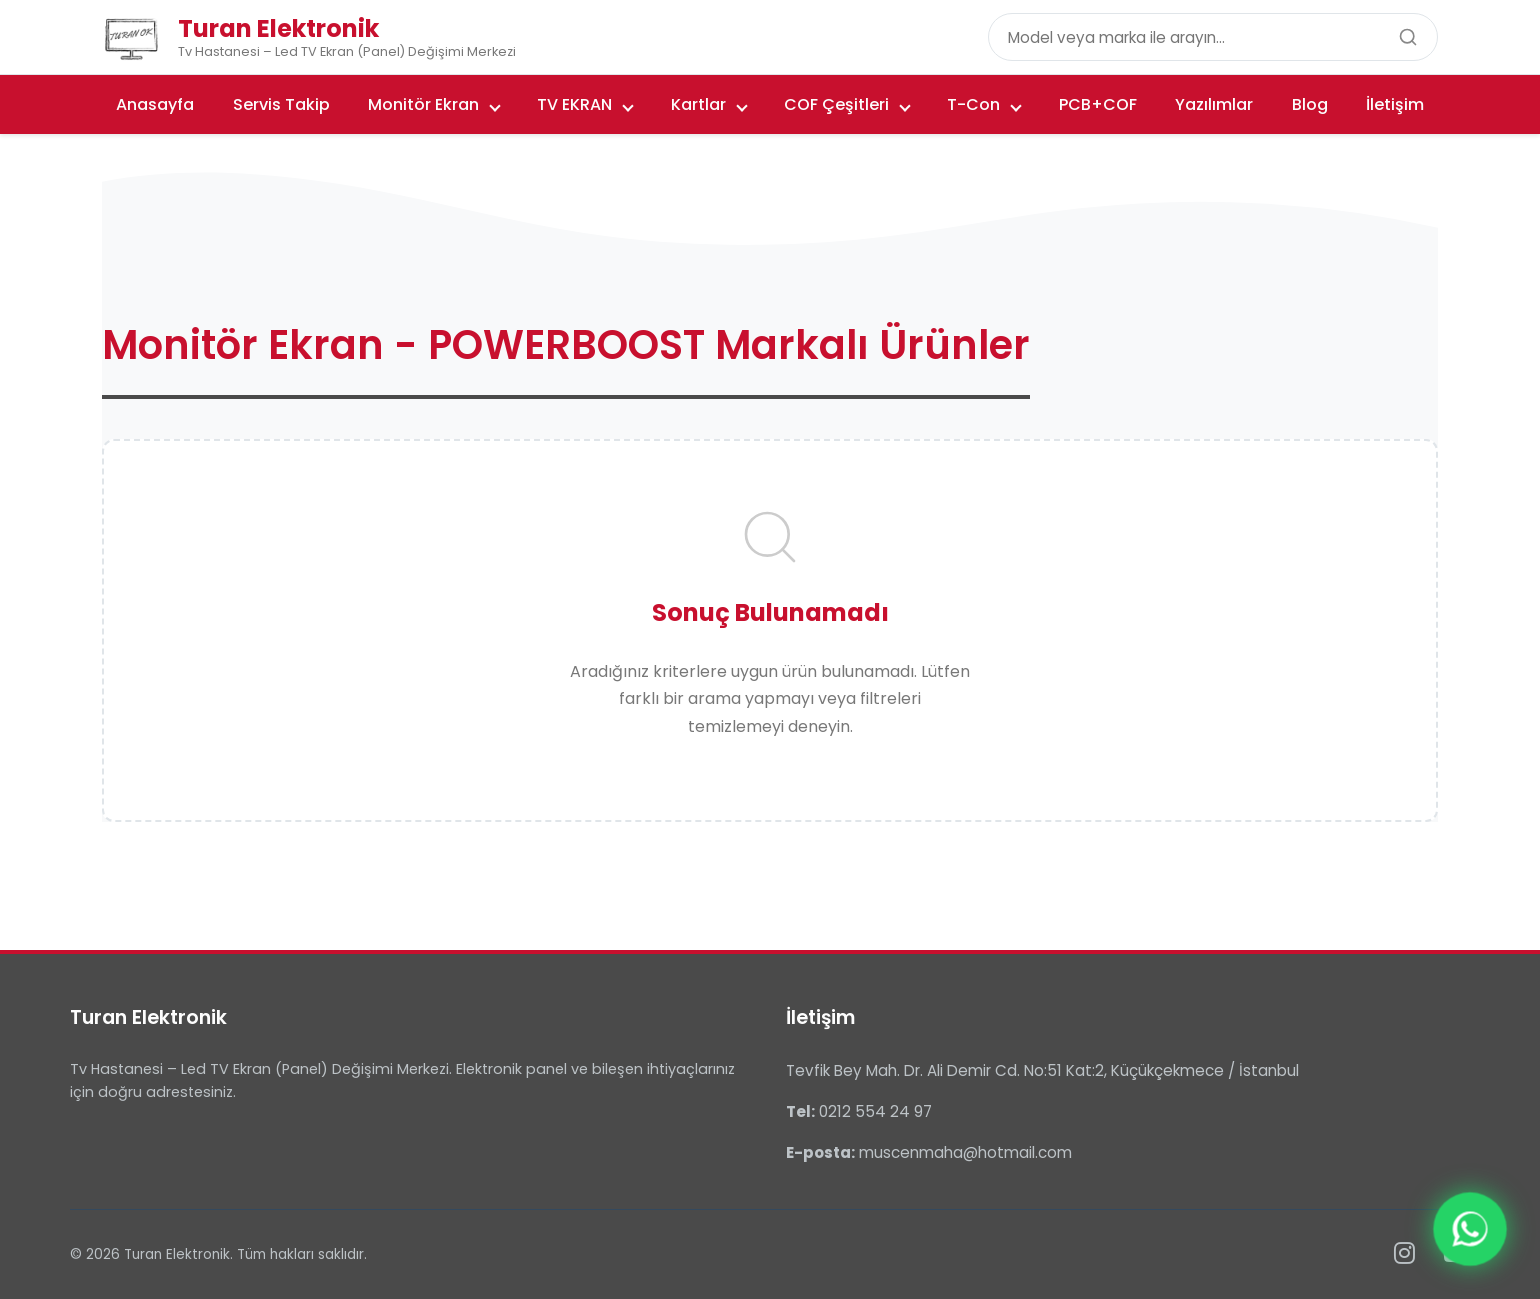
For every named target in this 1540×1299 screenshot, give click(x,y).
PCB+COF (1098, 104)
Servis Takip (281, 104)
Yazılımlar (1214, 104)
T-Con (984, 104)
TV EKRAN (585, 104)
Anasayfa (155, 104)
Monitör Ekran (434, 104)
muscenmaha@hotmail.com (965, 1152)
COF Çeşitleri (847, 104)
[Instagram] (1404, 1253)
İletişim (1395, 104)
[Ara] (1408, 36)
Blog (1310, 104)
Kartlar (709, 104)
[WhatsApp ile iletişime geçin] (1469, 1228)
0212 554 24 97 (875, 1111)
